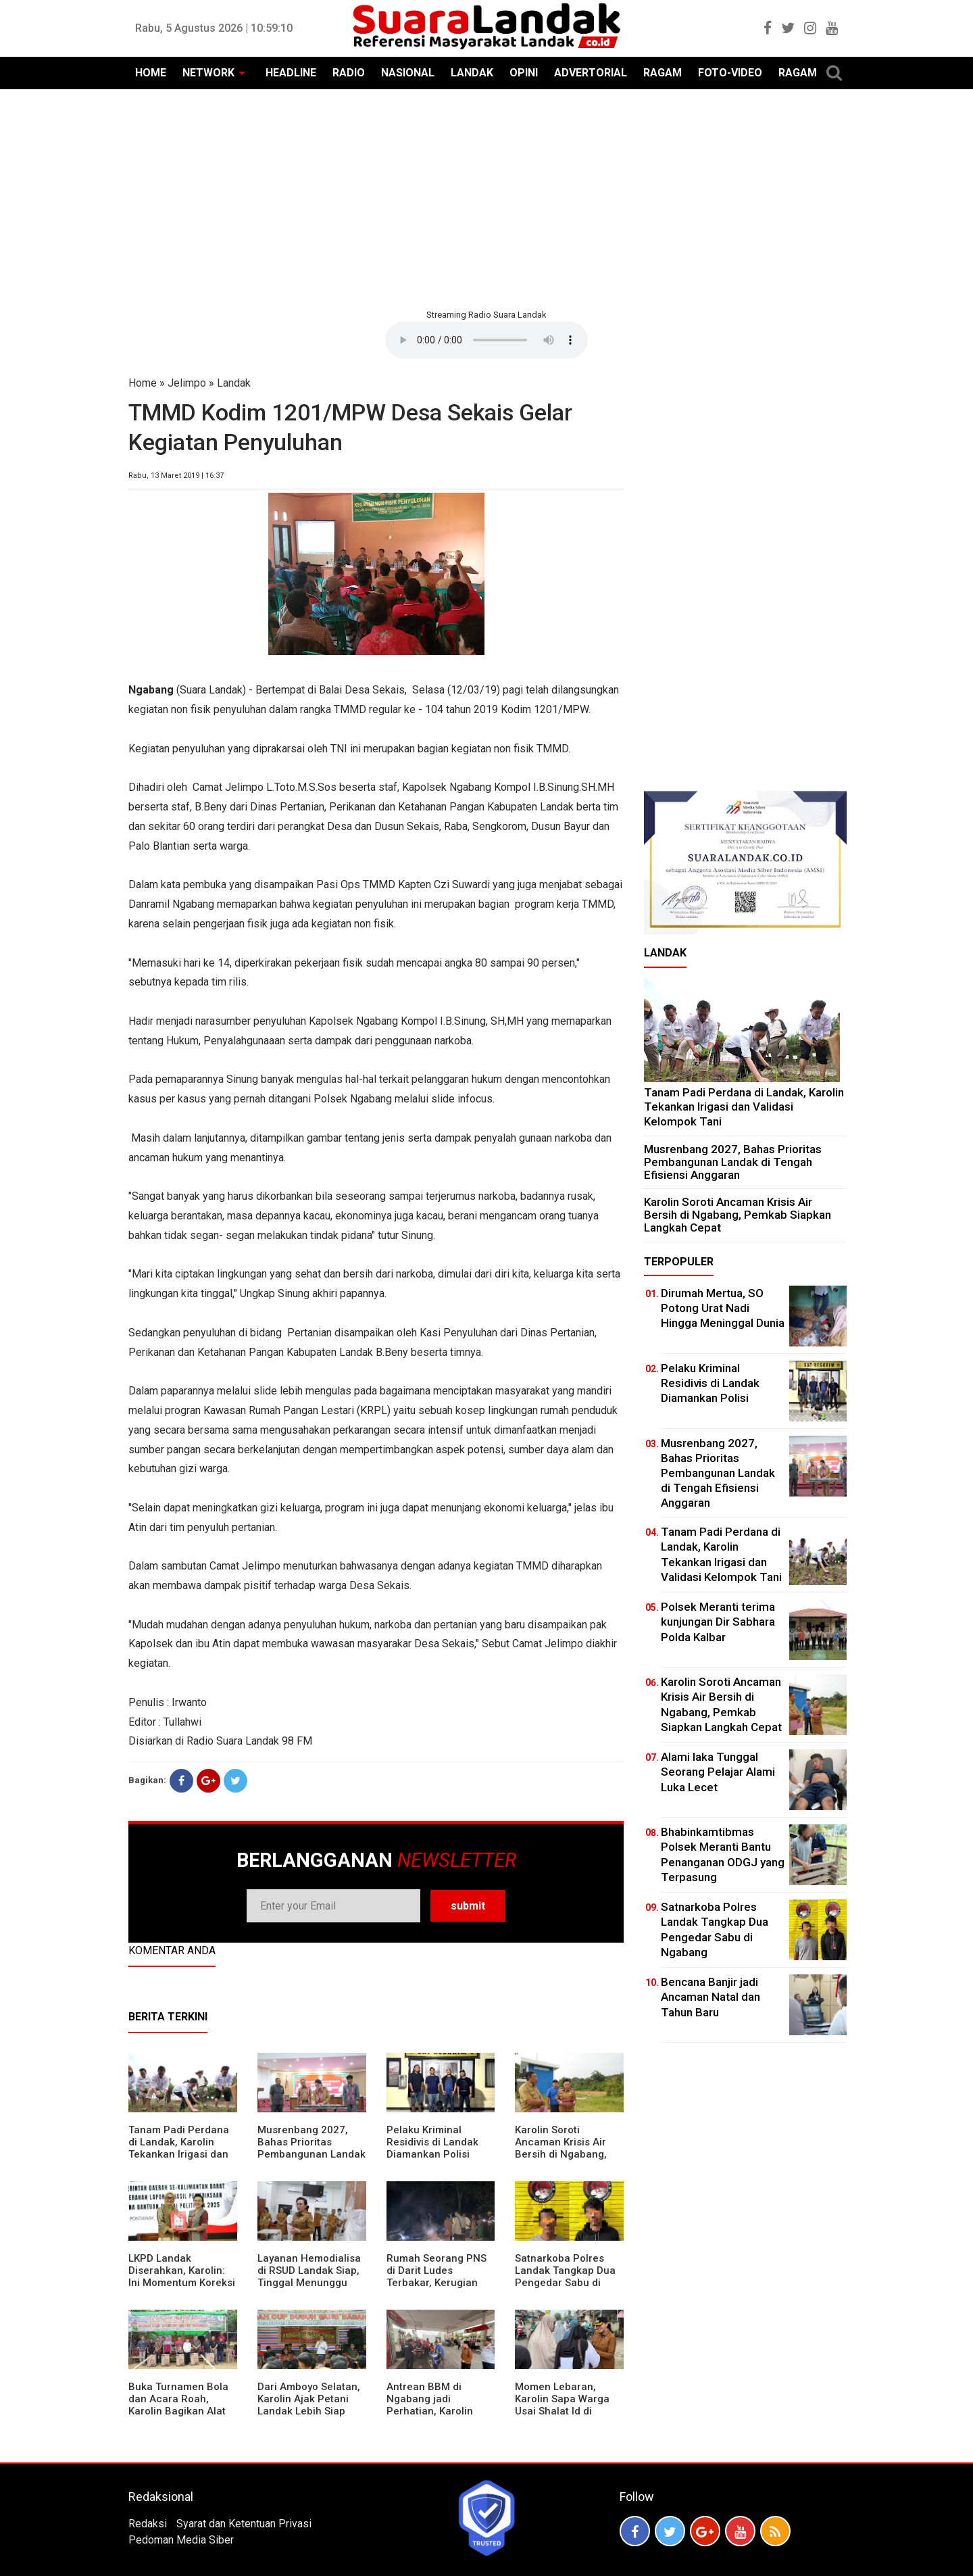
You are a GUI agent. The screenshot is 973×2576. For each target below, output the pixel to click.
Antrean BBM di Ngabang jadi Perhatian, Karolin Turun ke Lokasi (429, 2405)
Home (142, 382)
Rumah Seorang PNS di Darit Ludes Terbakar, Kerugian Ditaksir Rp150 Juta (436, 2276)
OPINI (523, 72)
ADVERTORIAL (590, 72)
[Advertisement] (486, 197)
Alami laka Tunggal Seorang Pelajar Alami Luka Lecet (718, 1771)
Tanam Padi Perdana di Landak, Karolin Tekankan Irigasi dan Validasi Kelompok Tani (178, 2154)
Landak (234, 382)
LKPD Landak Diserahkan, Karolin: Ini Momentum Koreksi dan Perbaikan (181, 2276)
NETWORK (208, 72)
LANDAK (472, 72)
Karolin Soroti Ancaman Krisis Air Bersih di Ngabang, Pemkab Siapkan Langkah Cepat (561, 2154)
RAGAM (662, 72)
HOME (150, 72)
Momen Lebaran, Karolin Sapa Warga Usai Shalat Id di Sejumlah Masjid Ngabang (562, 2411)
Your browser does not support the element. (486, 340)
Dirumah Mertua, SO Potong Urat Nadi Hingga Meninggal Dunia (722, 1308)
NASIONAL (407, 72)
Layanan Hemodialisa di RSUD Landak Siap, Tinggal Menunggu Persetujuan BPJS (309, 2276)
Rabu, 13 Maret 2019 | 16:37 (176, 475)
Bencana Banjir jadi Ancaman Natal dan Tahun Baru (710, 1996)
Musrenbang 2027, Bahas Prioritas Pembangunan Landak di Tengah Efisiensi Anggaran (311, 2154)
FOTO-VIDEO (730, 72)
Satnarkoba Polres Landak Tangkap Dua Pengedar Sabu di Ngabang (565, 2276)
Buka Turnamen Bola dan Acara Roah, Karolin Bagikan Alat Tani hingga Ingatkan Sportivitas (178, 2411)
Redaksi (147, 2523)
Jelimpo (187, 382)
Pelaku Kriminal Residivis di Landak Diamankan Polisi (432, 2142)
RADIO (348, 72)
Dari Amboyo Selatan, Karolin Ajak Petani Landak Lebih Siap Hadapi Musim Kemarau (308, 2411)
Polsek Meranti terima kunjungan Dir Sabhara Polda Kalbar (718, 1621)
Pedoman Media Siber (181, 2539)
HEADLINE (291, 72)
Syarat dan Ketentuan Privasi (243, 2523)
